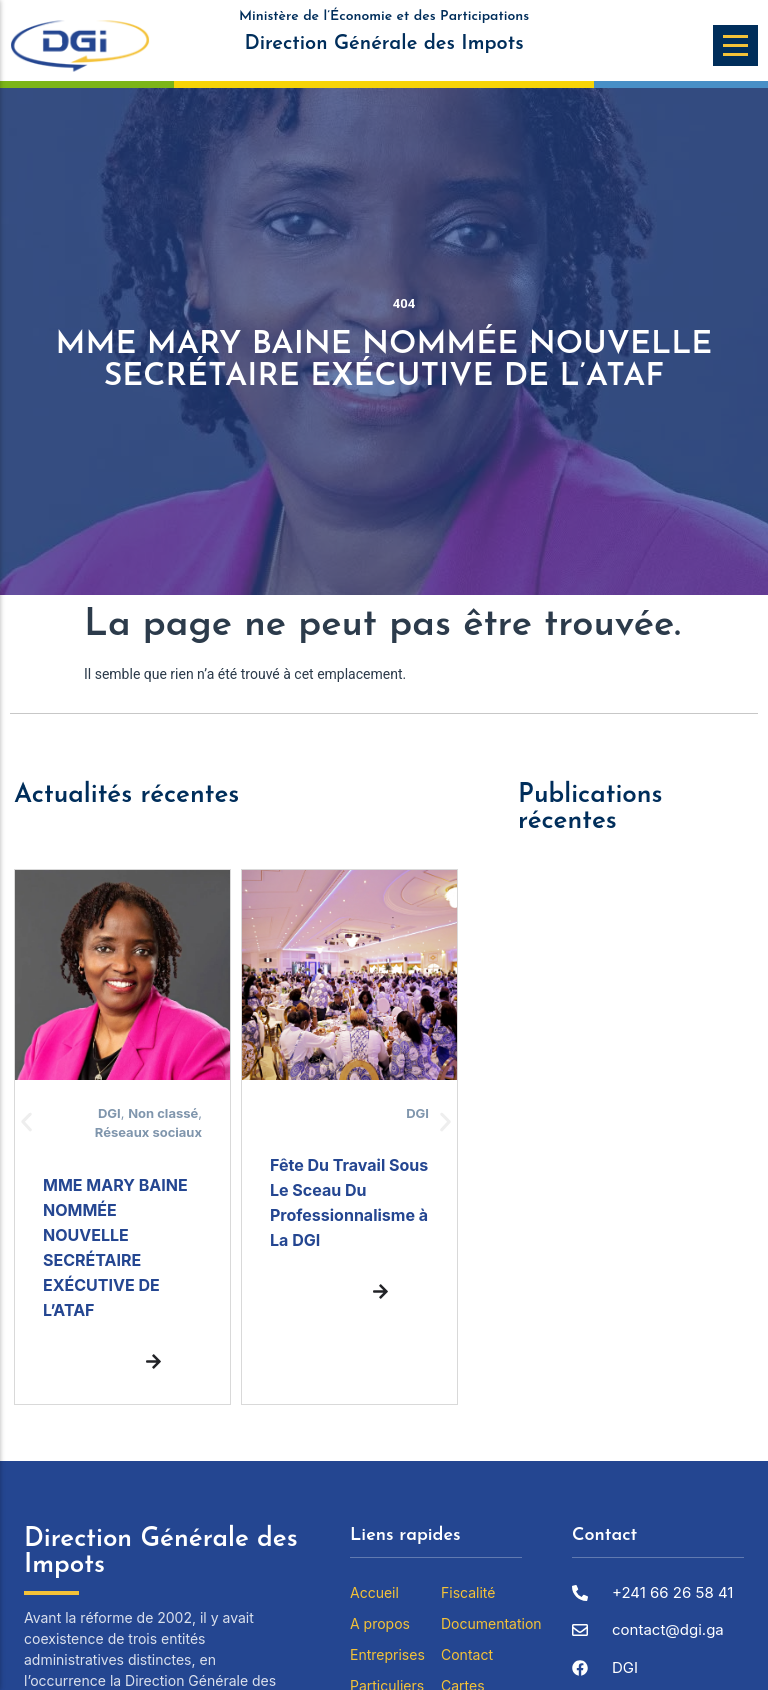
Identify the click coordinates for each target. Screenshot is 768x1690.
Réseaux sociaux (148, 1132)
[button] (26, 1121)
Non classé (163, 1113)
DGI (109, 1113)
